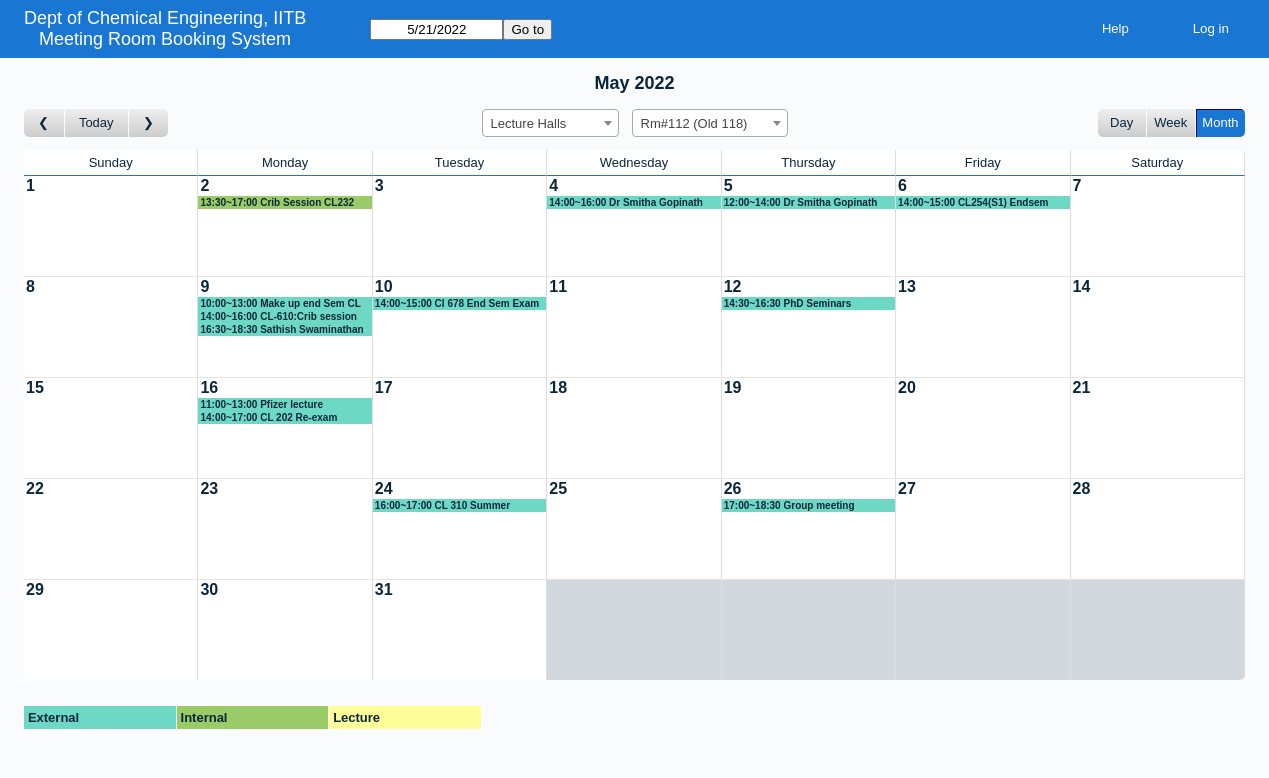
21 (1082, 387)
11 (558, 286)
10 (384, 286)
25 (558, 488)
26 (733, 488)
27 (907, 488)
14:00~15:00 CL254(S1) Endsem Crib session (973, 203)
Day (1121, 122)
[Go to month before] (44, 123)
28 (1082, 488)
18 (558, 387)
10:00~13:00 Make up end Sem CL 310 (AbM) (280, 304)
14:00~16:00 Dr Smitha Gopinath (626, 202)
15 (35, 387)
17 (384, 387)
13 (907, 286)
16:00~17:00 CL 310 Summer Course (442, 506)
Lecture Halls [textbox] (529, 123)
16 (209, 387)
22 (35, 488)
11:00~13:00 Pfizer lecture (261, 404)
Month (1220, 122)
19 (733, 387)
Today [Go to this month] (96, 122)
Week (1170, 122)
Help (1115, 28)
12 (733, 286)
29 (35, 589)
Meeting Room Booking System (165, 39)
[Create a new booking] (110, 226)
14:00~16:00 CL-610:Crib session (278, 316)
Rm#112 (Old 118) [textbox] (694, 123)
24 (384, 488)
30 (209, 589)
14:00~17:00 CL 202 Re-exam (268, 417)
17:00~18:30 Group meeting (789, 505)
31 (384, 589)
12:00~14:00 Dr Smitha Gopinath (801, 202)
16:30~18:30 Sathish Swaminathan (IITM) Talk (281, 330)
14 (1082, 286)
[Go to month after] (149, 123)
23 (209, 488)
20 (907, 387)
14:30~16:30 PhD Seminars (788, 303)
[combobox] (550, 123)
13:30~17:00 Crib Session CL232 (277, 202)
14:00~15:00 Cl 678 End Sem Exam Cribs (457, 304)
